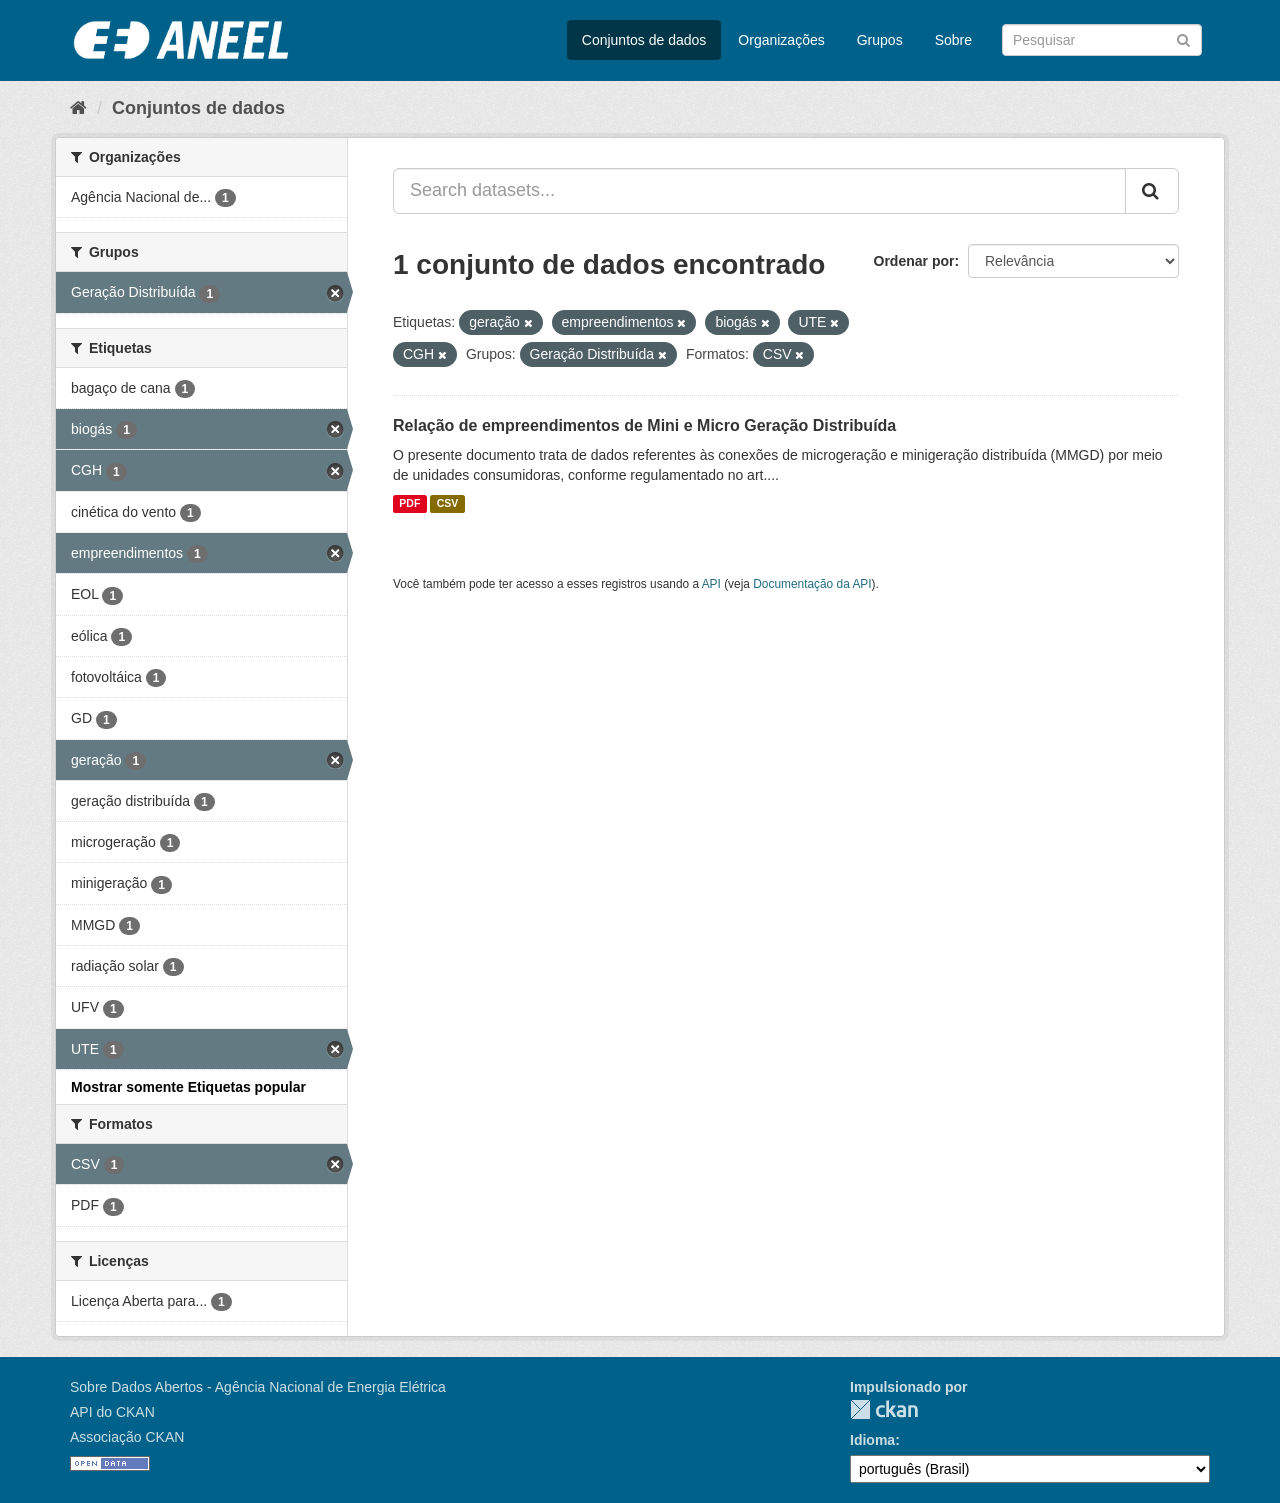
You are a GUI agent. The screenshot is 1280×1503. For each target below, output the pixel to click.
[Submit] (1183, 38)
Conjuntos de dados (644, 40)
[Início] (78, 108)
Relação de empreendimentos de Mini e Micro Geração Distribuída (644, 425)
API (711, 584)
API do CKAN (112, 1412)
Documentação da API (812, 584)
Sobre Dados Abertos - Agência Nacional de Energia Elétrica (258, 1387)
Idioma (872, 1440)
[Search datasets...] (759, 191)
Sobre (953, 40)
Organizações (781, 40)
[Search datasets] (1102, 40)
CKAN (884, 1409)
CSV (448, 504)
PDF (409, 504)
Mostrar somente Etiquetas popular (188, 1087)
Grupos (880, 40)
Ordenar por (914, 261)
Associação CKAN (127, 1437)
